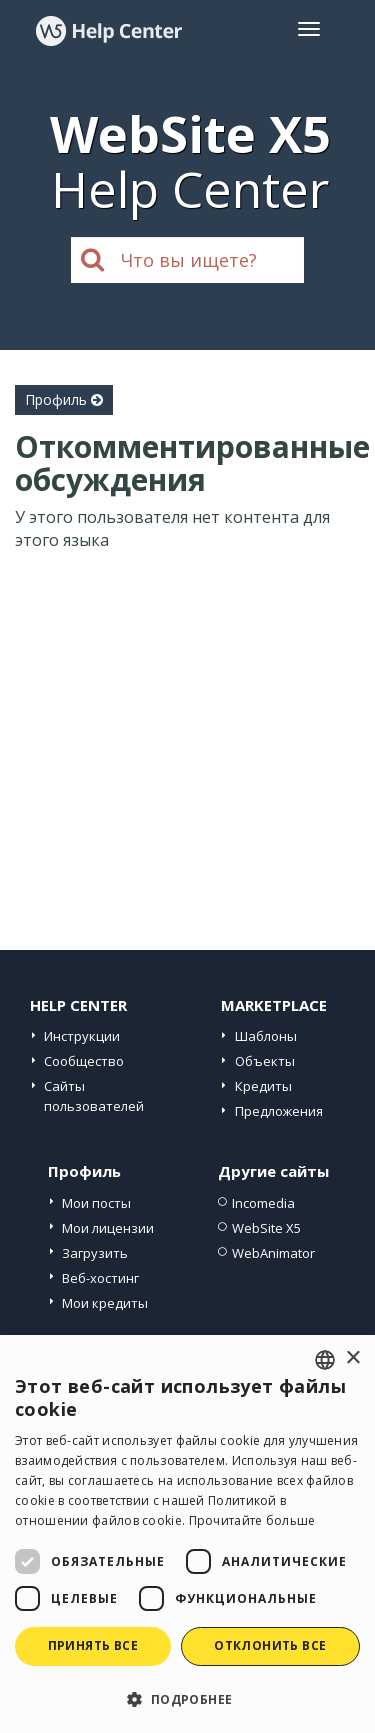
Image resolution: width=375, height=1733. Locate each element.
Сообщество (84, 1061)
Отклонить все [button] (270, 1645)
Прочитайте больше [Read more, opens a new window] (252, 1520)
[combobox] (325, 1360)
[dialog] (187, 1534)
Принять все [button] (93, 1645)
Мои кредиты (105, 1303)
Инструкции (82, 1036)
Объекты (265, 1061)
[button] (187, 1698)
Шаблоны (266, 1036)
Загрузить (95, 1253)
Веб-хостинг (100, 1278)
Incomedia (263, 1203)
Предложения (279, 1111)
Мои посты (96, 1203)
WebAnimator (273, 1253)
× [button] (352, 1358)
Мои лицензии (108, 1228)
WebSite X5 (266, 1228)
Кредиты (263, 1086)
